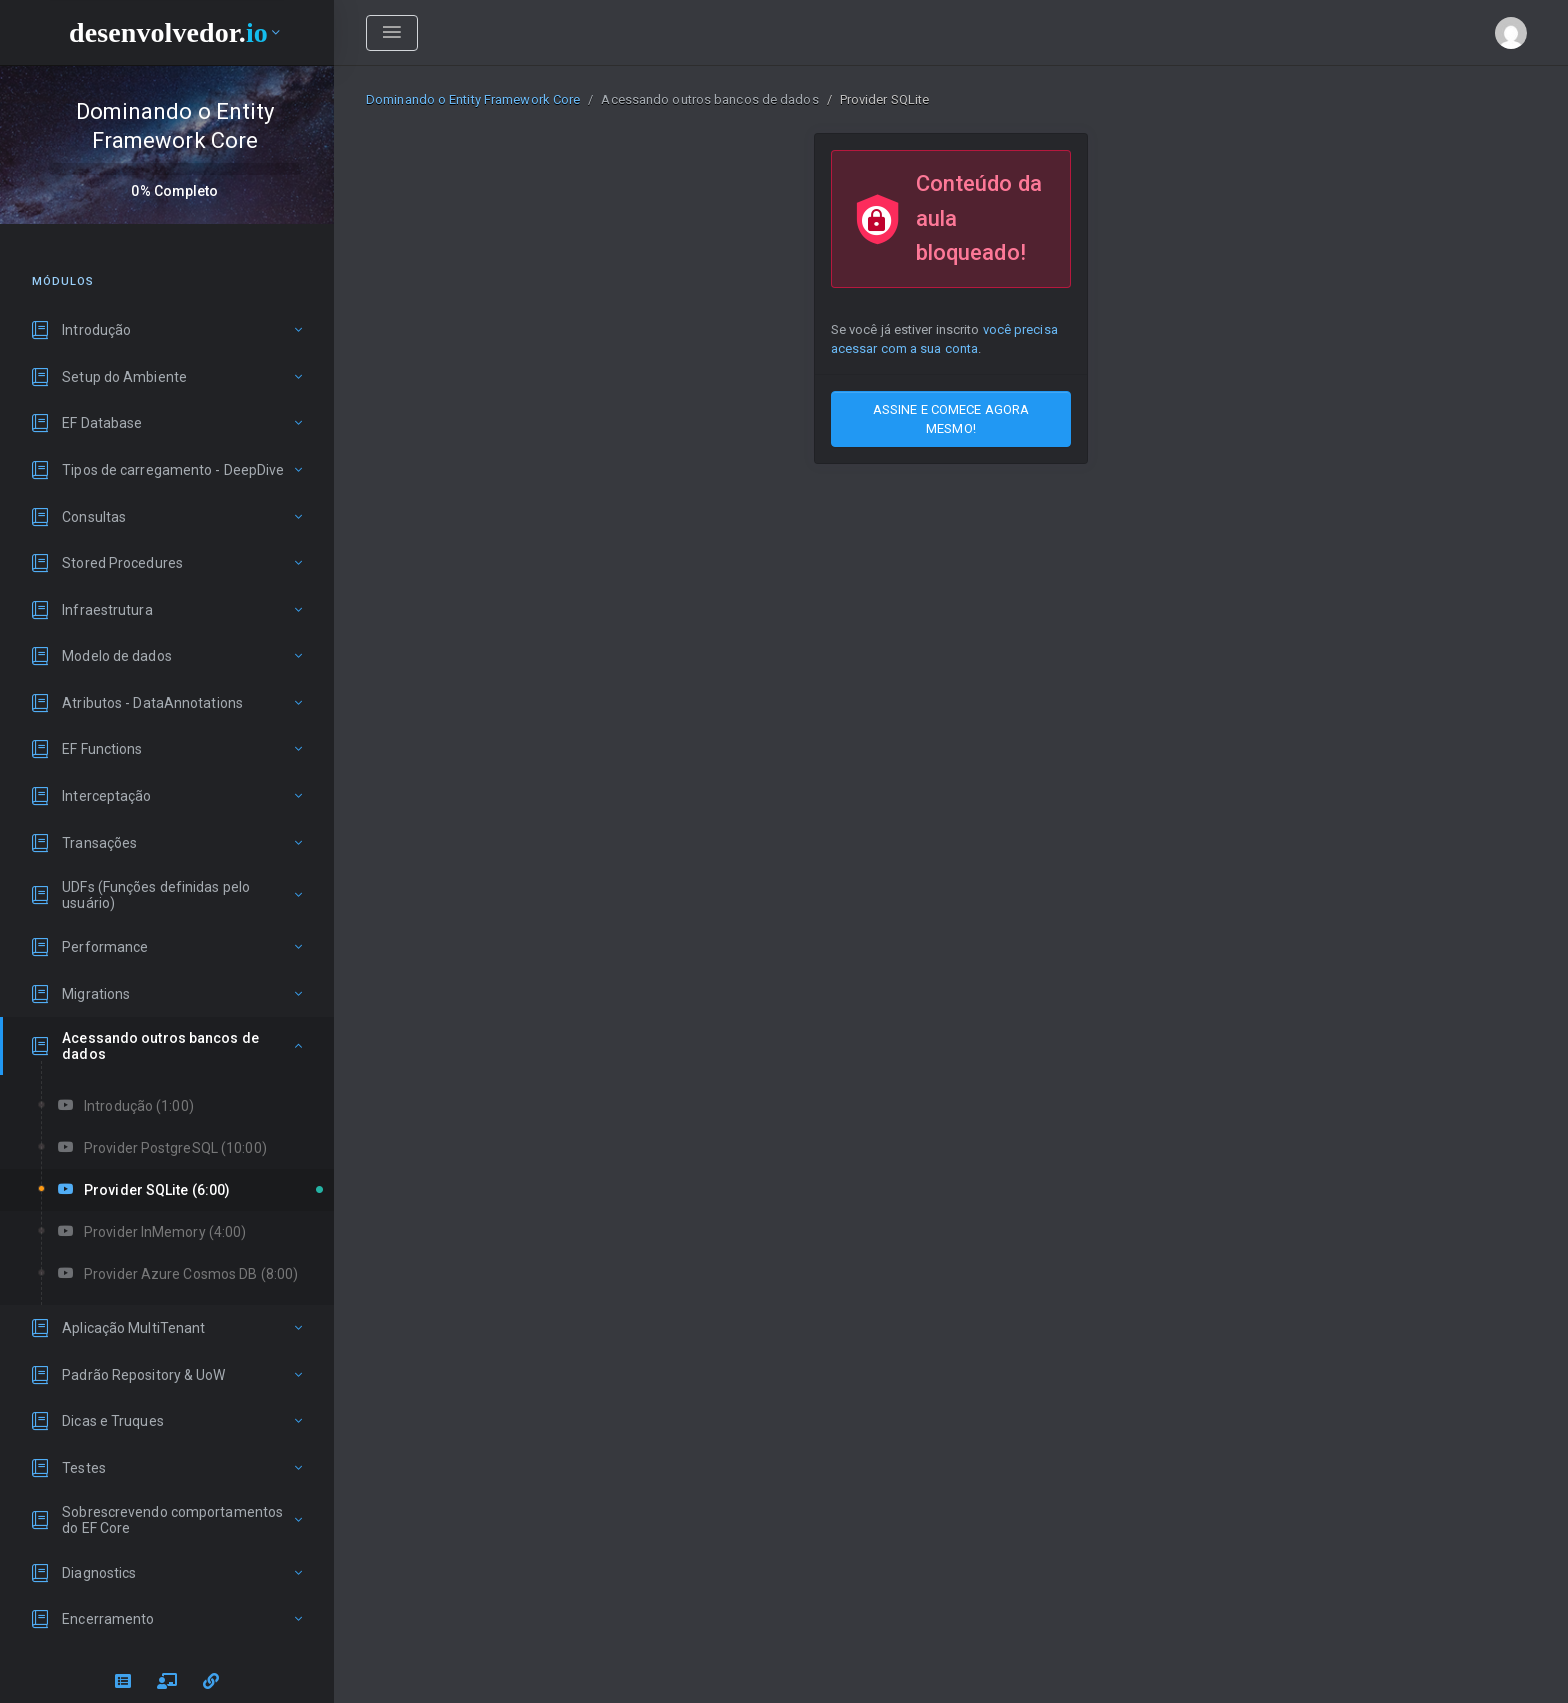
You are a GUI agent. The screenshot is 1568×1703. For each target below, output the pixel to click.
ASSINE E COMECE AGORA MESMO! (951, 419)
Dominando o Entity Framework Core (473, 99)
